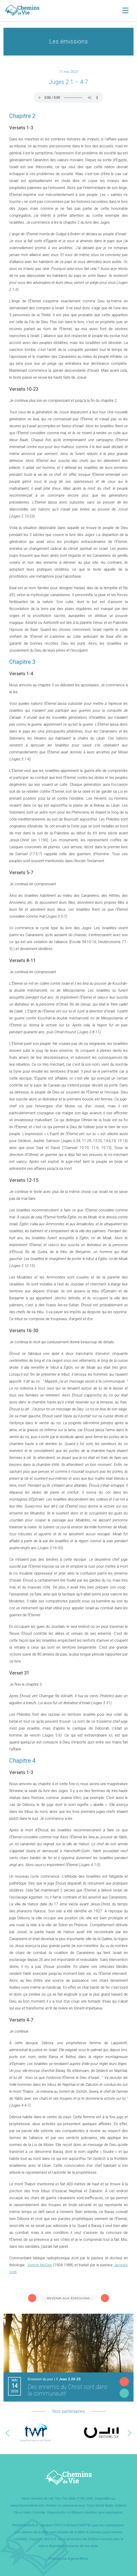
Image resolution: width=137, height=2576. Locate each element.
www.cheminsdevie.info (27, 2505)
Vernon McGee (39, 2265)
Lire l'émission (124, 2393)
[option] (36, 2433)
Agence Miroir (78, 2559)
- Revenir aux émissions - (68, 2298)
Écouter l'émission (124, 2381)
